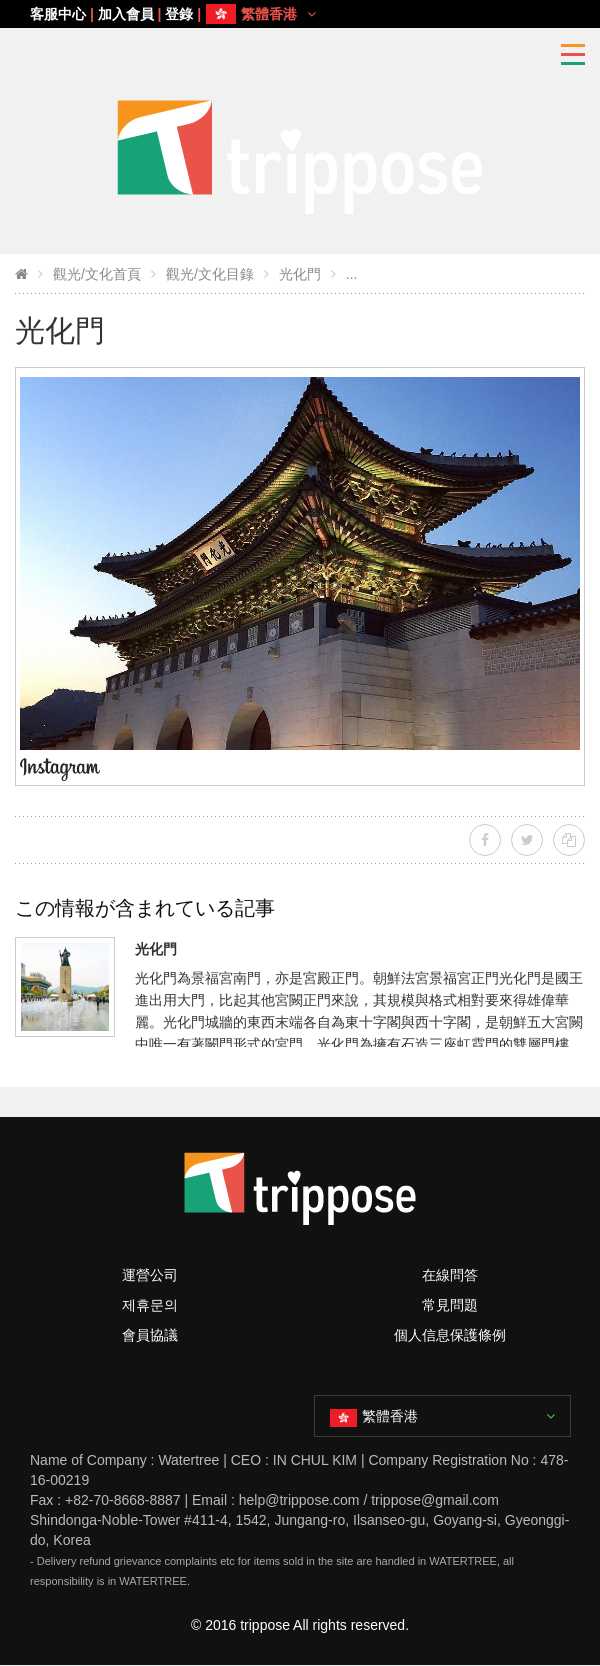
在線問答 (450, 1275)
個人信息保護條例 (450, 1335)
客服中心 (58, 14)
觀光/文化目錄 (210, 274)
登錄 (179, 14)
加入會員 (126, 14)
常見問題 (450, 1305)
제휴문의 (150, 1305)
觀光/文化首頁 (97, 274)
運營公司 (150, 1275)
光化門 (300, 274)
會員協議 (150, 1335)
